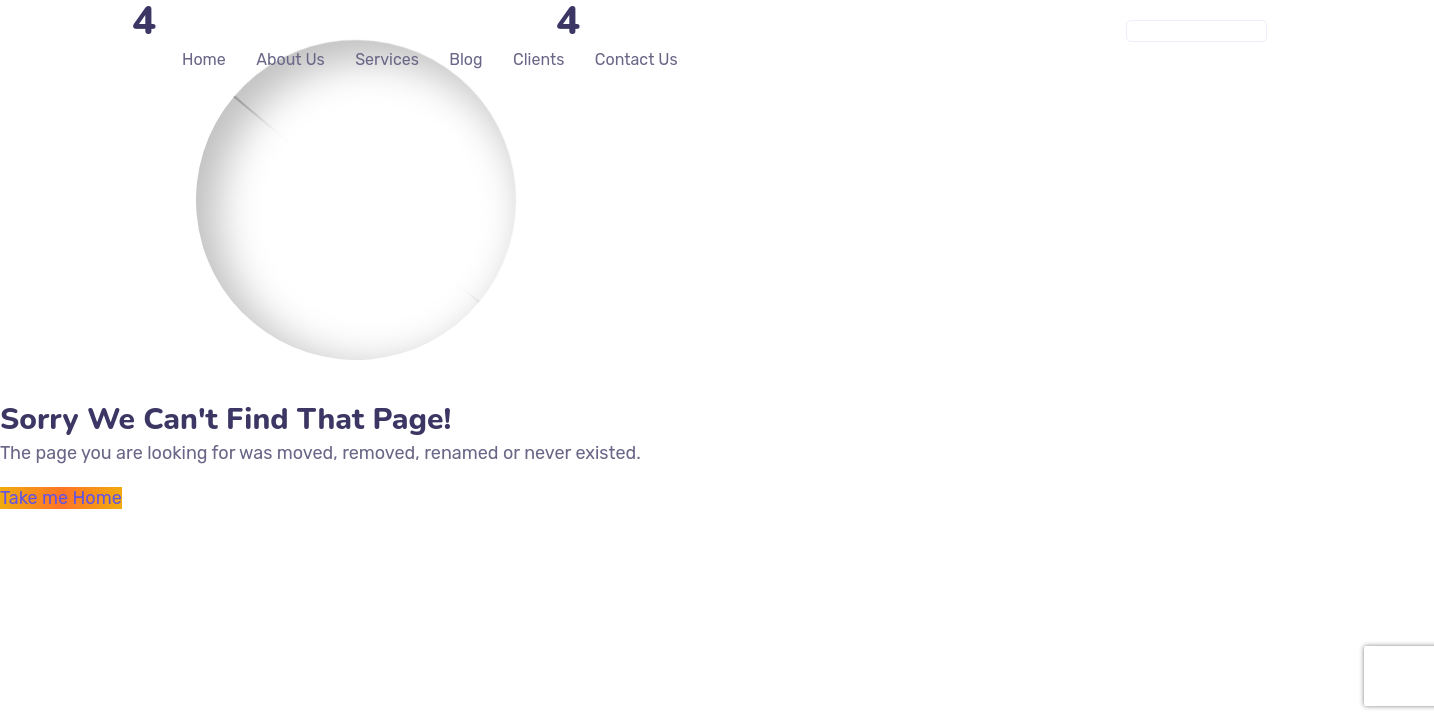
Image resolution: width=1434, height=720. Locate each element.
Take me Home (61, 498)
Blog (465, 59)
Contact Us (636, 59)
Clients (538, 59)
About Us (290, 59)
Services (387, 59)
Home (204, 59)
